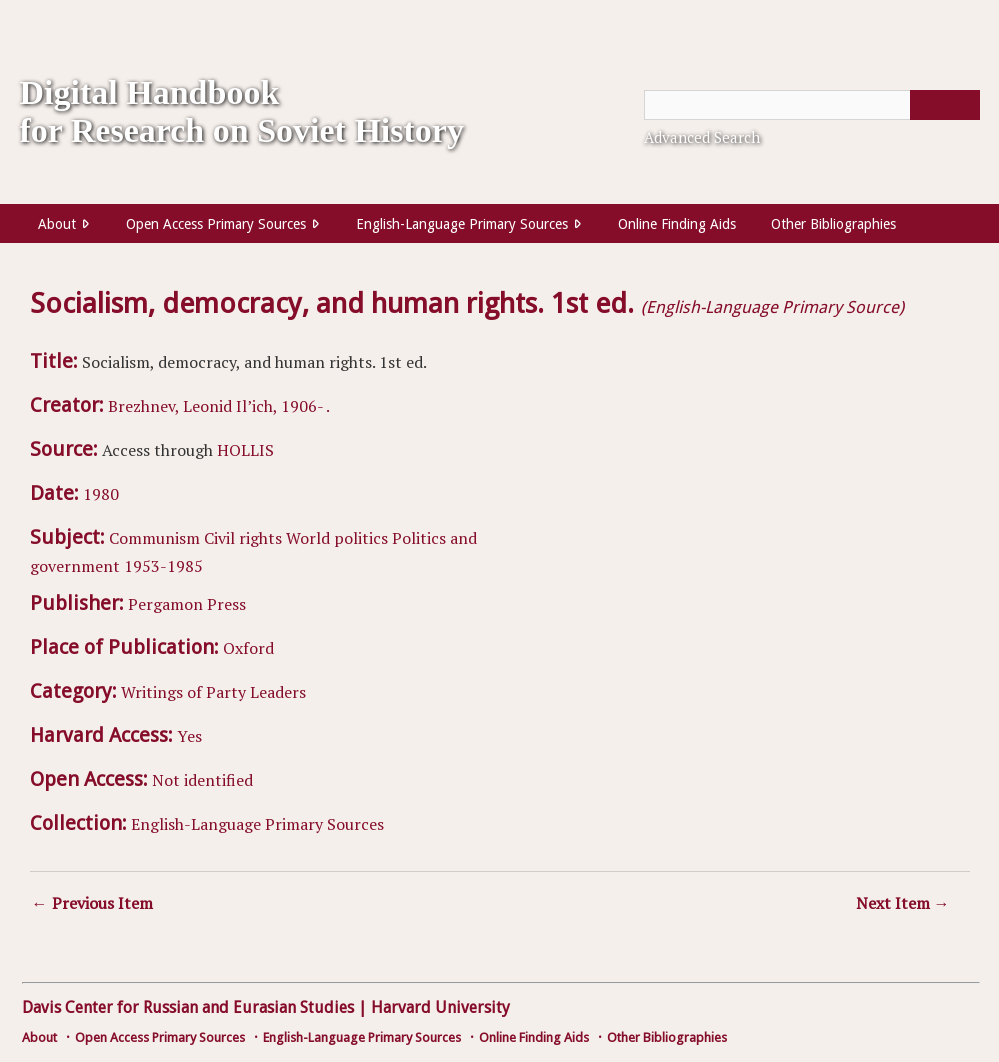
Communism (154, 538)
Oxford (248, 648)
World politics (337, 538)
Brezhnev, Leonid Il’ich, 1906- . (219, 406)
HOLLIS (245, 450)
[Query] (812, 105)
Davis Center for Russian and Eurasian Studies (188, 1007)
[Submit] (945, 105)
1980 (101, 494)
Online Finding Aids (677, 224)
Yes (189, 736)
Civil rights (243, 538)
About (57, 224)
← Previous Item (92, 903)
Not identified (202, 780)
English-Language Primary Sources (462, 224)
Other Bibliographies (833, 224)
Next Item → (903, 903)
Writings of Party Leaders (213, 692)
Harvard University (440, 1007)
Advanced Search (702, 137)
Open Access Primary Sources (216, 224)
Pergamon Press (187, 604)
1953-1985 (163, 566)
